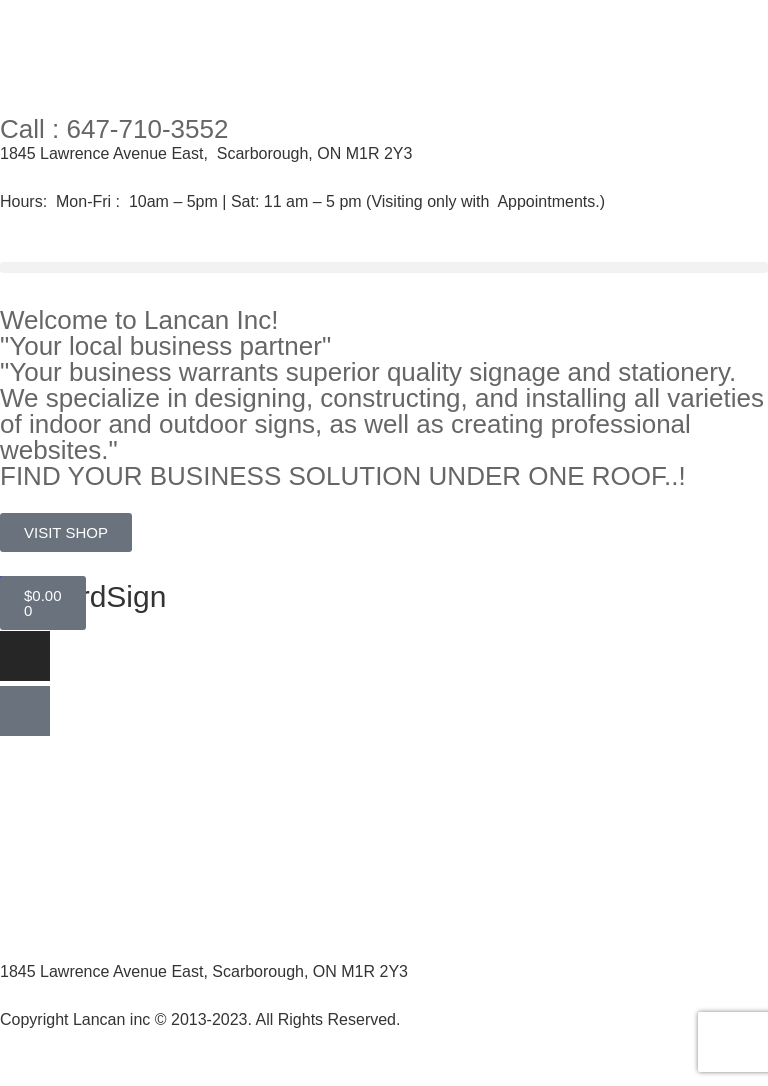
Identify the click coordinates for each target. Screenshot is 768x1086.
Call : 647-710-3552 (114, 129)
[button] (384, 267)
